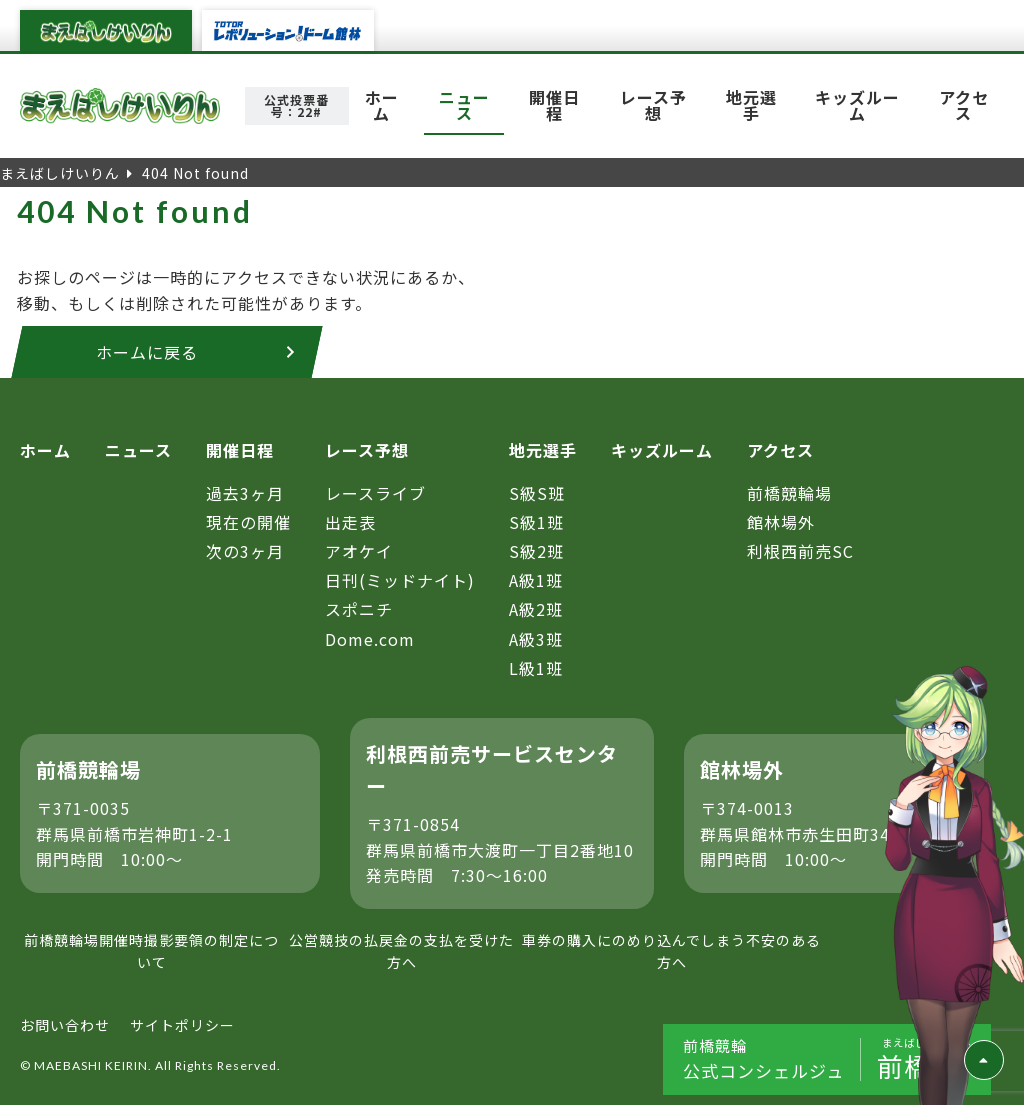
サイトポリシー (182, 1025)
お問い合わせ (65, 1025)
